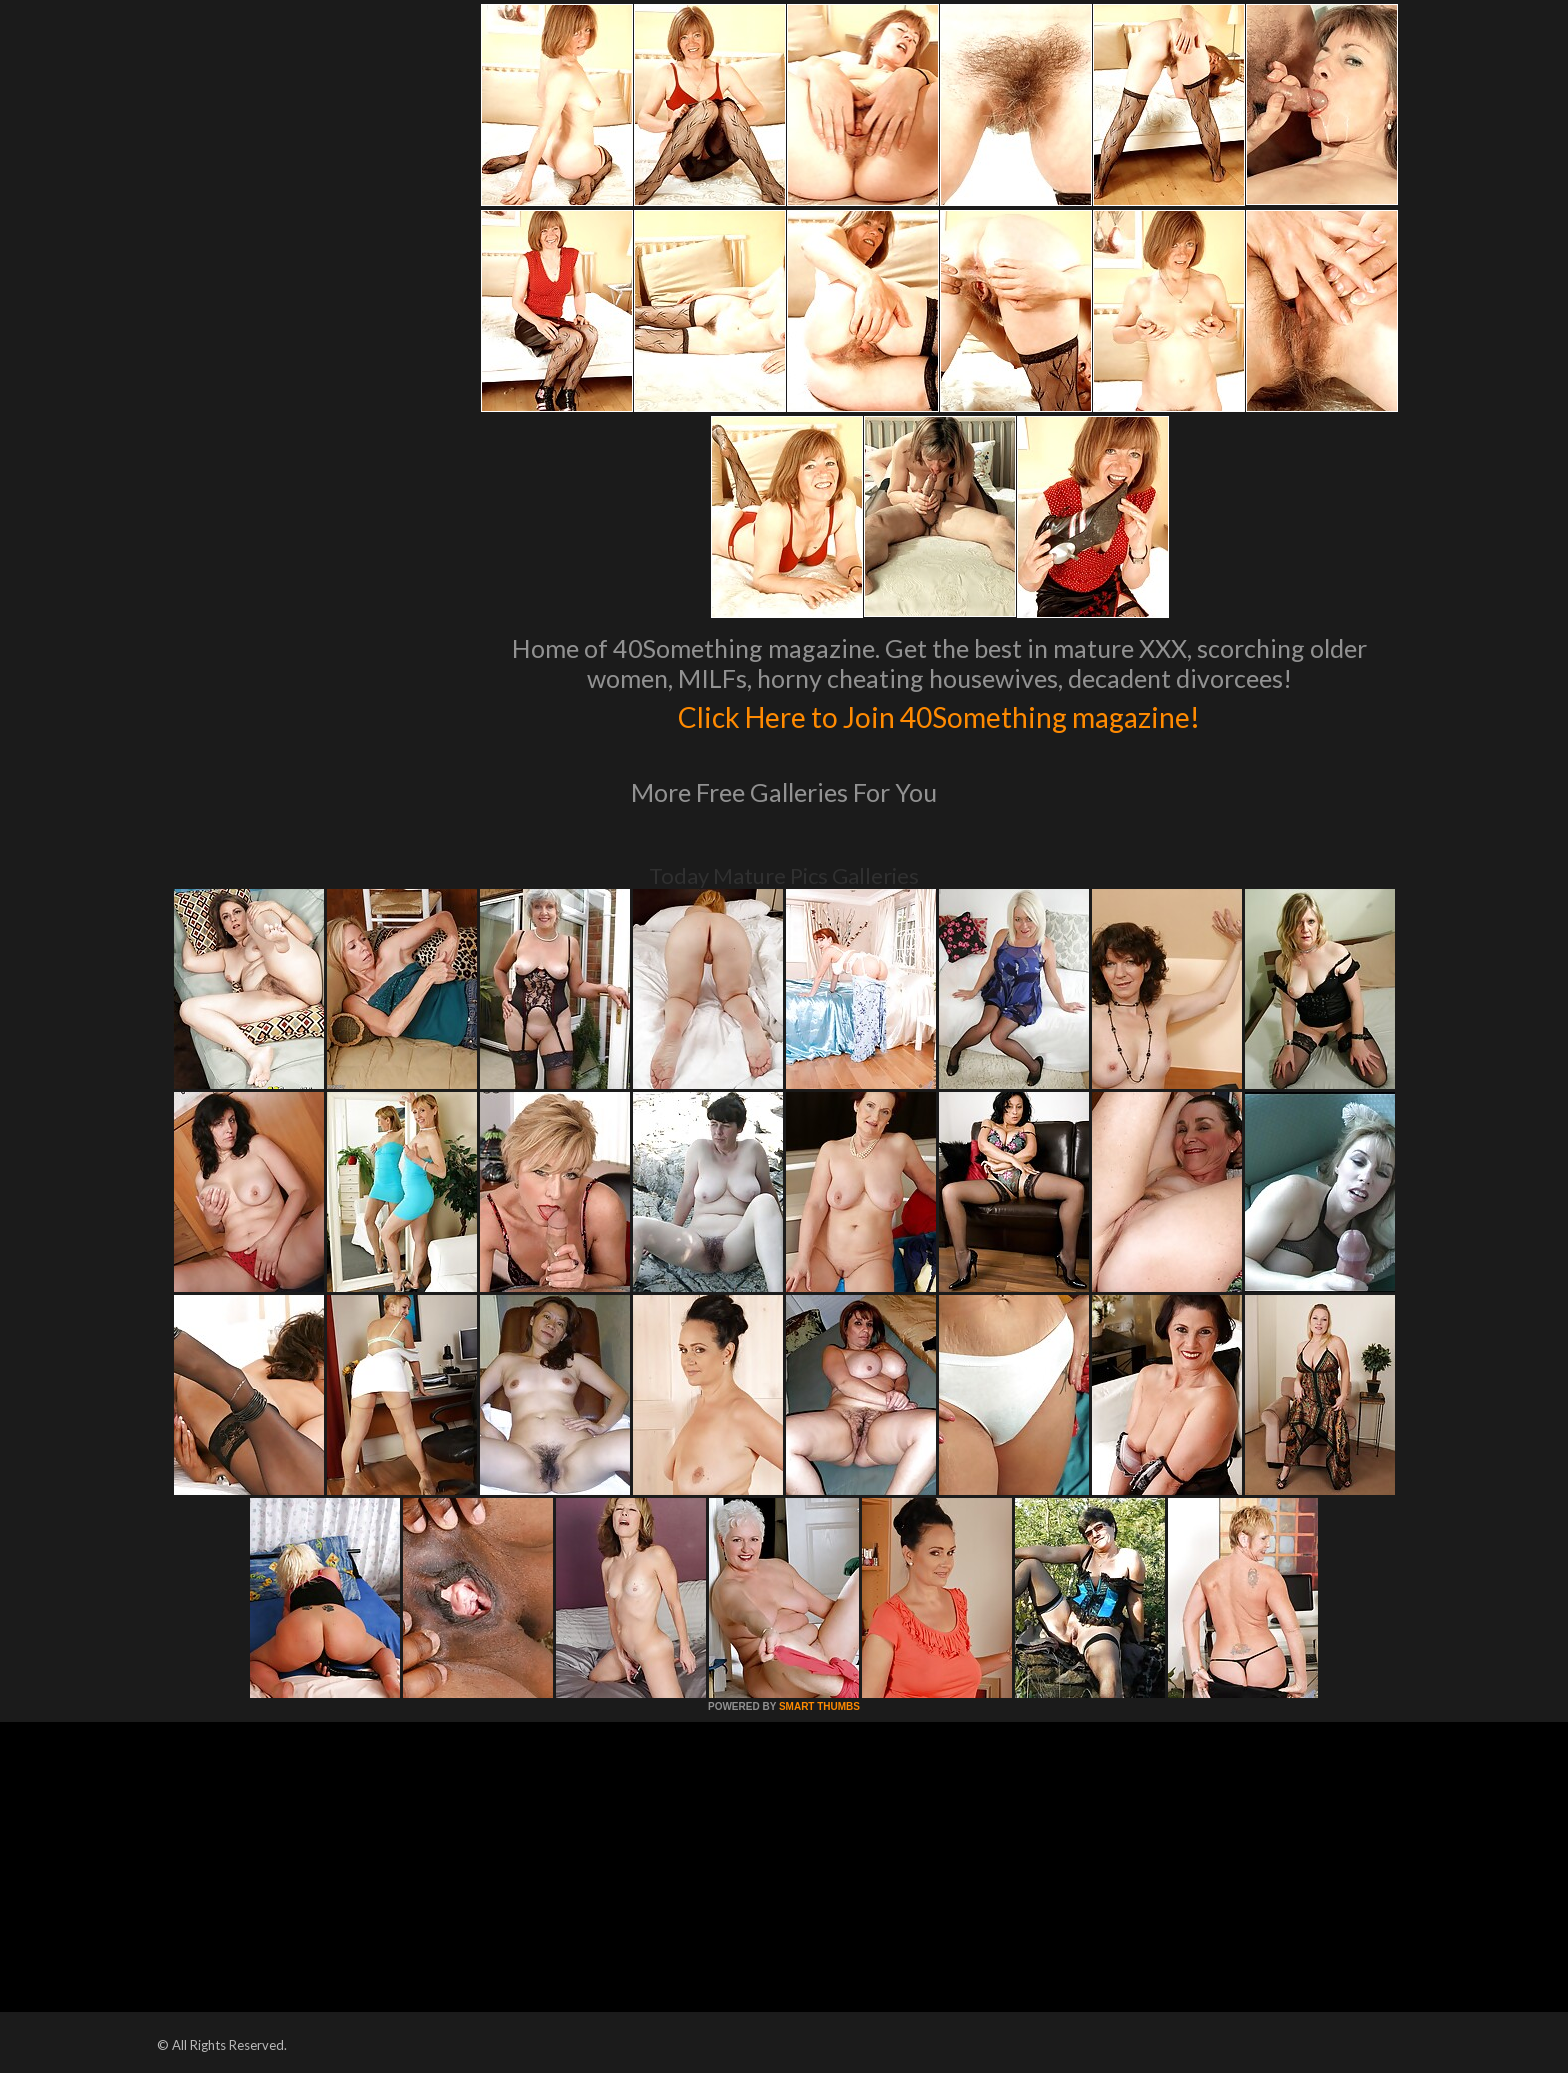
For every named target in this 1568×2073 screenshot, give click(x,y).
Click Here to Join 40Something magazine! (939, 714)
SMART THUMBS (819, 1706)
